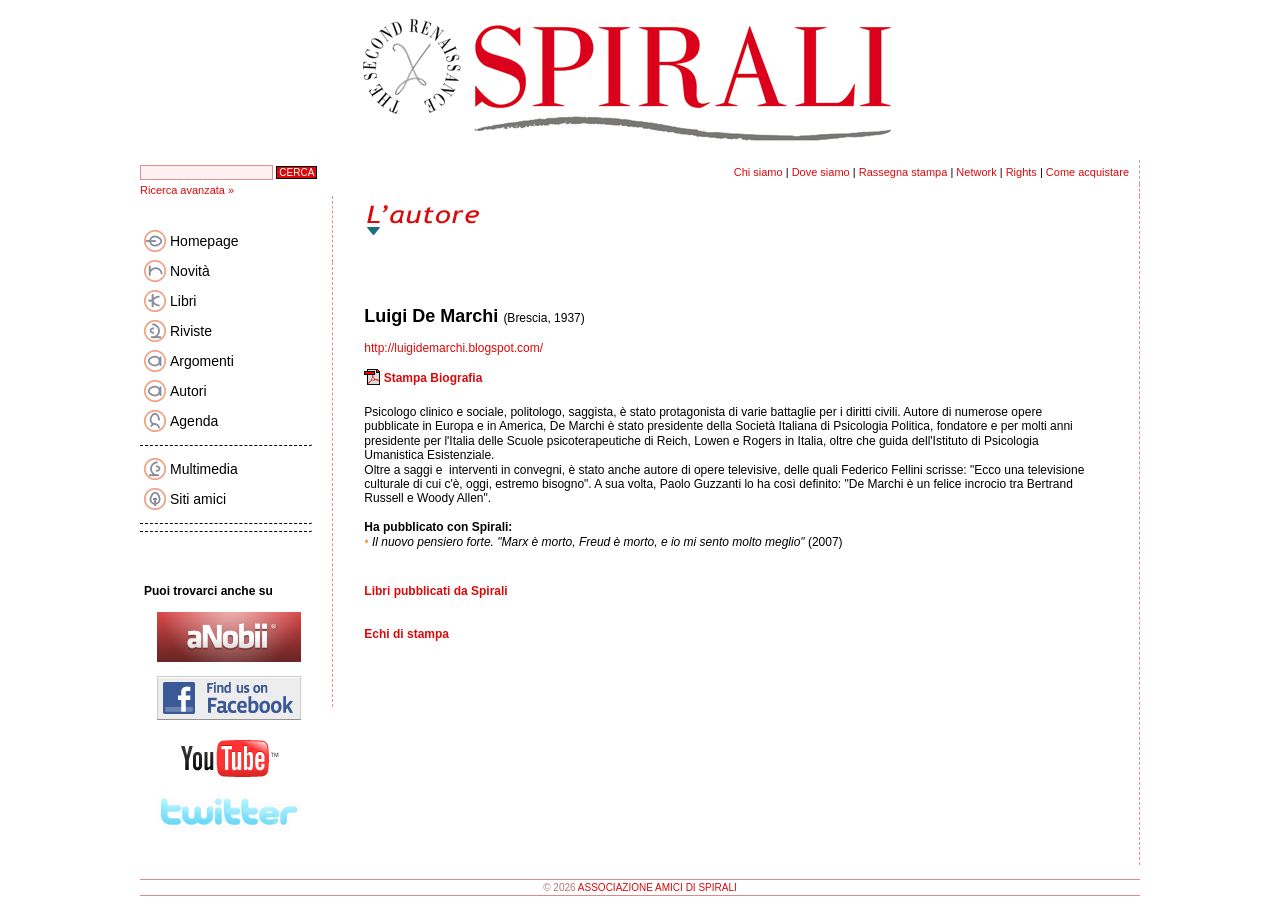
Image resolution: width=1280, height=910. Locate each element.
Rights (1021, 172)
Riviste (191, 331)
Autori (188, 391)
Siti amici (198, 499)
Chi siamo (758, 172)
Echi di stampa (406, 634)
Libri (183, 301)
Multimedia (204, 469)
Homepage (204, 241)
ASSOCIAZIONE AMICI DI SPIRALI (657, 887)
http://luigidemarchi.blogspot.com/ (453, 348)
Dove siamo (821, 172)
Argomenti (202, 361)
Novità (190, 271)
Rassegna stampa (903, 172)
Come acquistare (1087, 172)
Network (976, 172)
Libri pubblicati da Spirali (435, 591)
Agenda (194, 421)
